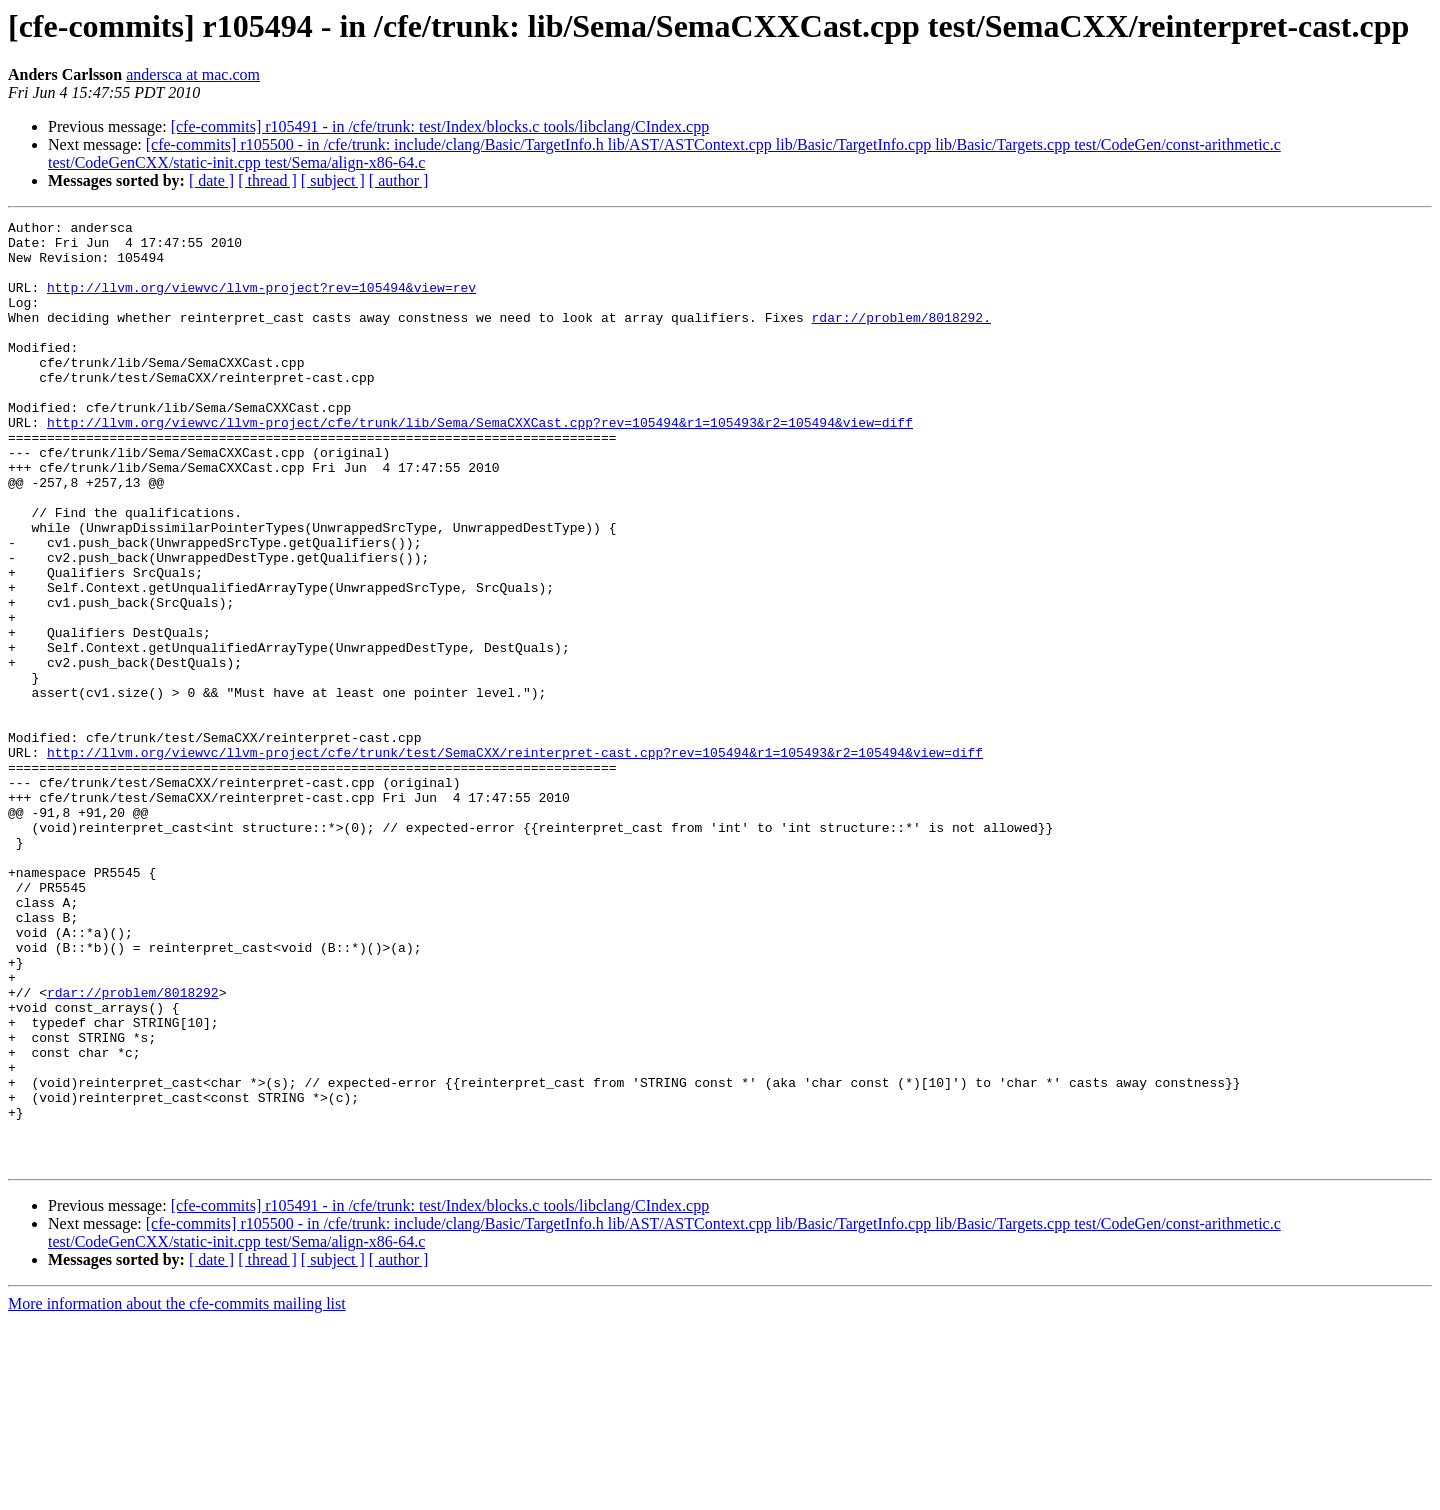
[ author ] (399, 180)
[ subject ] (333, 180)
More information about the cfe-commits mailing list (177, 1492)
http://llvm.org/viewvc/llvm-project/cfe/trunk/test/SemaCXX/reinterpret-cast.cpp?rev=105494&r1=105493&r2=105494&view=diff (515, 860)
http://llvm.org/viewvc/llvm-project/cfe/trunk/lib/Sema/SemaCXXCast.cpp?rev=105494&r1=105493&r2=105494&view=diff (480, 464)
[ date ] (211, 180)
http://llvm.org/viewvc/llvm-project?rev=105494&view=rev (261, 302)
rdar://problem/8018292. (900, 338)
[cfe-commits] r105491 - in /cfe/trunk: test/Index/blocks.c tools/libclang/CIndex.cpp (440, 126)
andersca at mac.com (193, 74)
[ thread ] (267, 180)
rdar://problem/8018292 (133, 1148)
